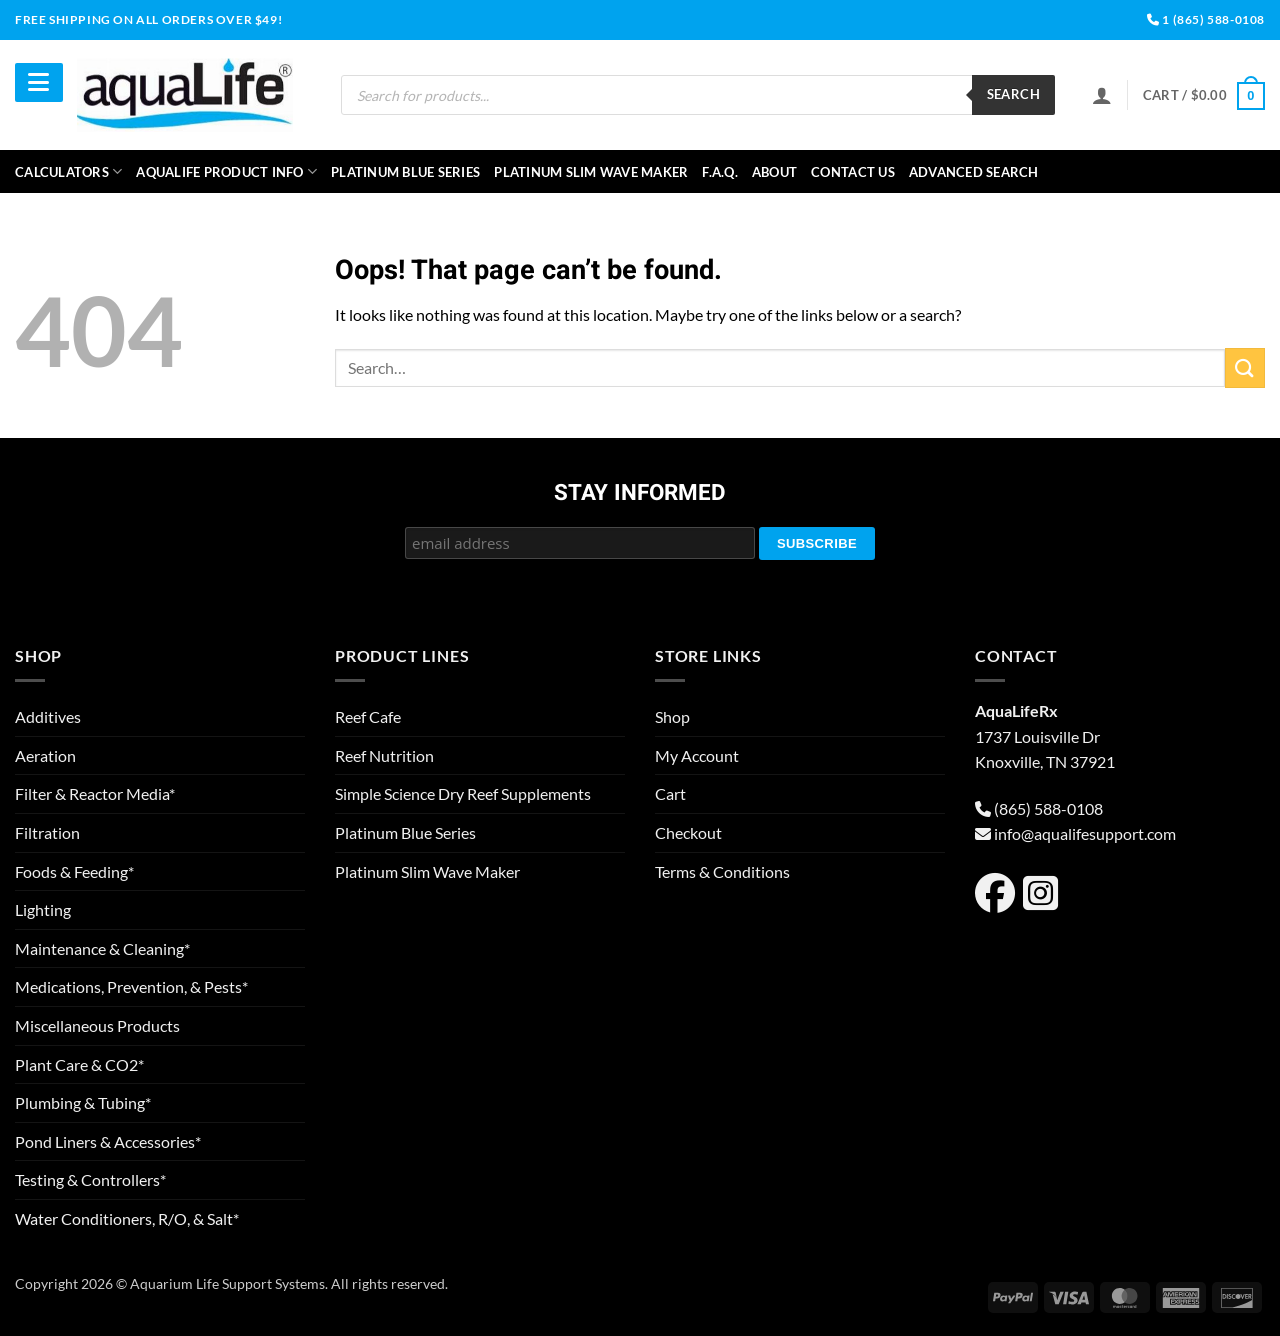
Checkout (688, 832)
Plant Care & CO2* (79, 1064)
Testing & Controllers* (90, 1179)
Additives (48, 716)
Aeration (45, 755)
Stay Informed (640, 494)
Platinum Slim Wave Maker (591, 172)
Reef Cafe (368, 716)
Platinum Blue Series (405, 172)
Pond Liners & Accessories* (108, 1141)
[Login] (1102, 95)
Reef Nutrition (384, 755)
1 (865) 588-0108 (1206, 19)
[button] (1204, 95)
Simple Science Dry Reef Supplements (463, 793)
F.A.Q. (720, 172)
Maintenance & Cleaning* (102, 948)
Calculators (68, 171)
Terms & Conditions (722, 871)
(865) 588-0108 (1048, 808)
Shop (672, 716)
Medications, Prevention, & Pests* (131, 986)
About (774, 172)
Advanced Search (974, 172)
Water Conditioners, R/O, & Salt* (127, 1218)
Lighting (43, 909)
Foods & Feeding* (74, 871)
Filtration (47, 832)
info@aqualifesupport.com (1085, 833)
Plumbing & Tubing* (83, 1102)
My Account (697, 755)
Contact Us (853, 172)
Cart (670, 793)
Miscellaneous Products (97, 1025)
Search (1013, 94)
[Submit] (1245, 367)
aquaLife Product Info (226, 171)
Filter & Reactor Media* (95, 793)
